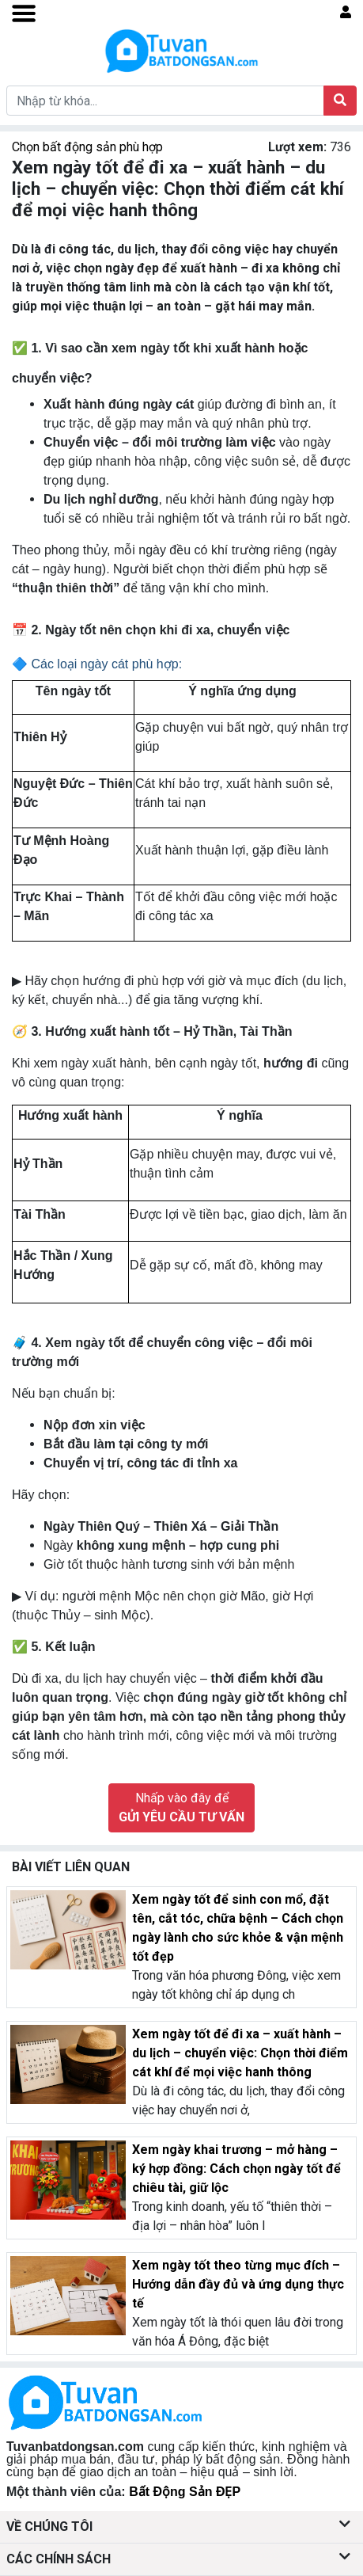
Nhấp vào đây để (181, 1807)
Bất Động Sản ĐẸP (184, 2491)
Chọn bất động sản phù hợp (87, 146)
